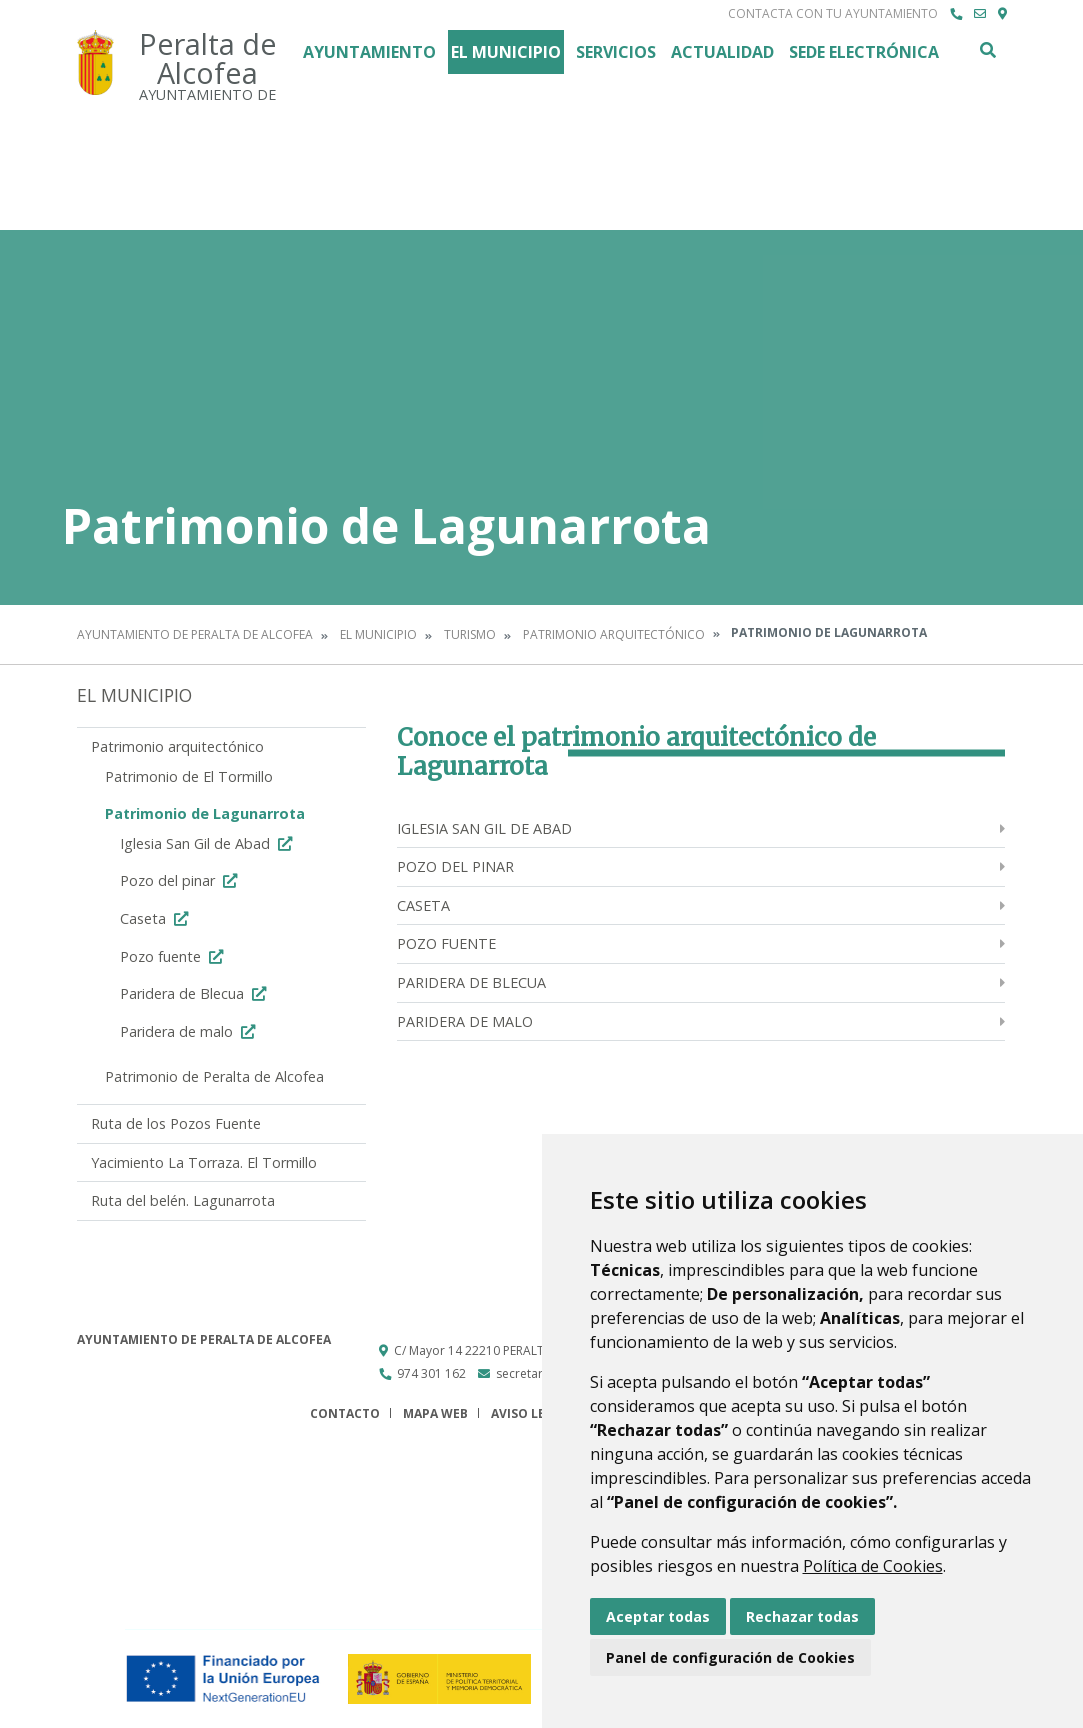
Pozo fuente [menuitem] (446, 943)
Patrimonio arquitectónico (614, 634)
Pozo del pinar (181, 880)
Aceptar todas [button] (658, 1616)
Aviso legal (530, 1413)
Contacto (345, 1413)
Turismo (470, 634)
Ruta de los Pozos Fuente (176, 1123)
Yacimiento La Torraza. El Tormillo (204, 1162)
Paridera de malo (190, 1031)
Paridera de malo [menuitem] (465, 1021)
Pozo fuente (174, 956)
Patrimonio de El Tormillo (189, 776)
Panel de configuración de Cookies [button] (730, 1657)
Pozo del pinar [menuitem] (455, 866)
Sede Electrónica (864, 52)
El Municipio (506, 52)
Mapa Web (435, 1413)
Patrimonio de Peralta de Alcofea (214, 1076)
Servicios (616, 52)
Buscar (987, 50)
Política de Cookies (873, 1566)
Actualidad (722, 52)
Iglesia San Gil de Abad (208, 843)
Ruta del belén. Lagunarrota (183, 1200)
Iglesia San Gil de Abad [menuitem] (484, 828)
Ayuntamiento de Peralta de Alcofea (195, 634)
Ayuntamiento (369, 52)
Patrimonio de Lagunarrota (205, 813)
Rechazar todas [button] (802, 1616)
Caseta (156, 918)
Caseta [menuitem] (423, 905)
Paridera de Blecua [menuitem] (471, 982)
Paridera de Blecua (195, 993)
